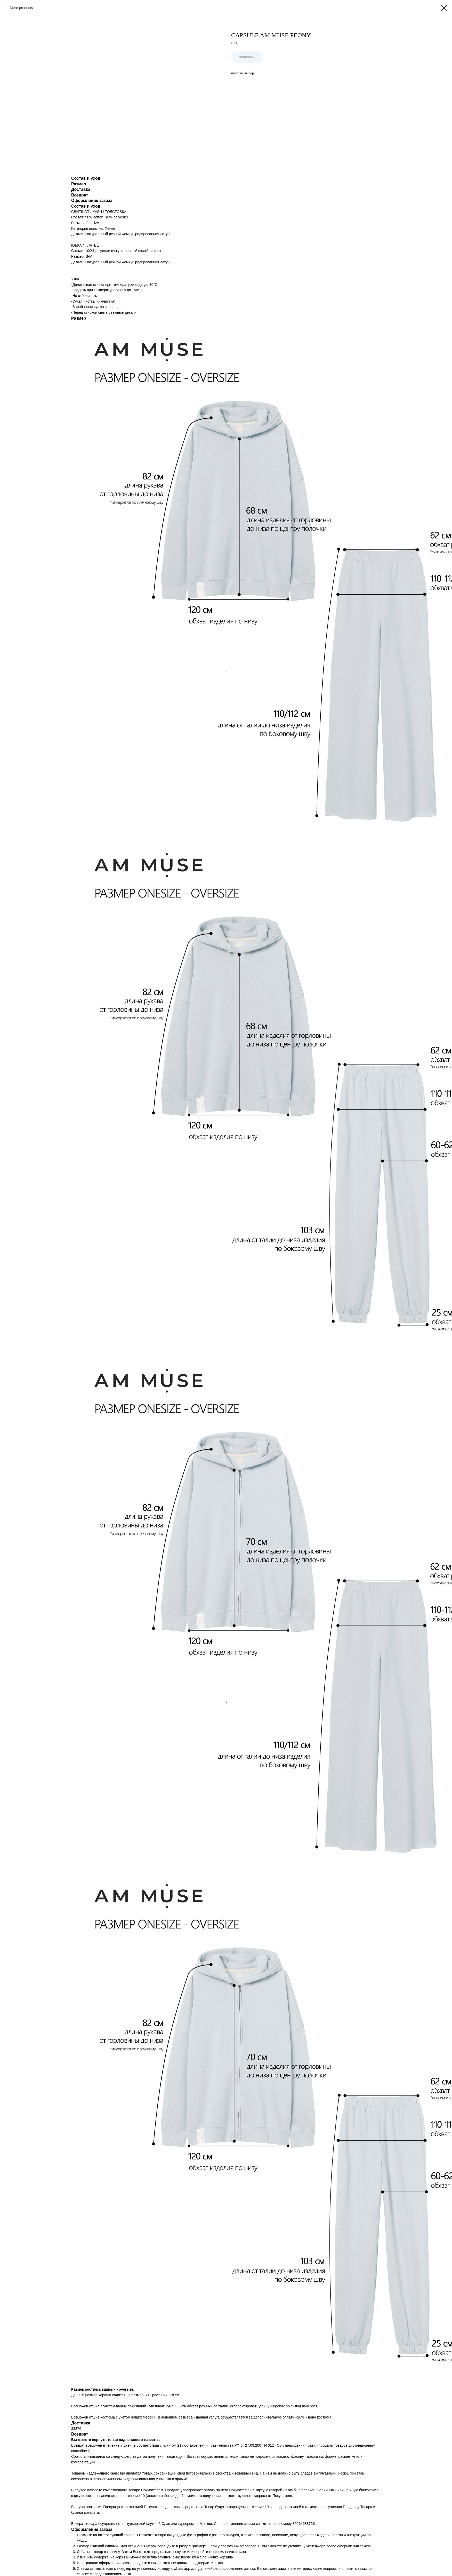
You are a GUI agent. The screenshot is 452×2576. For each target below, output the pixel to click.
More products (21, 8)
